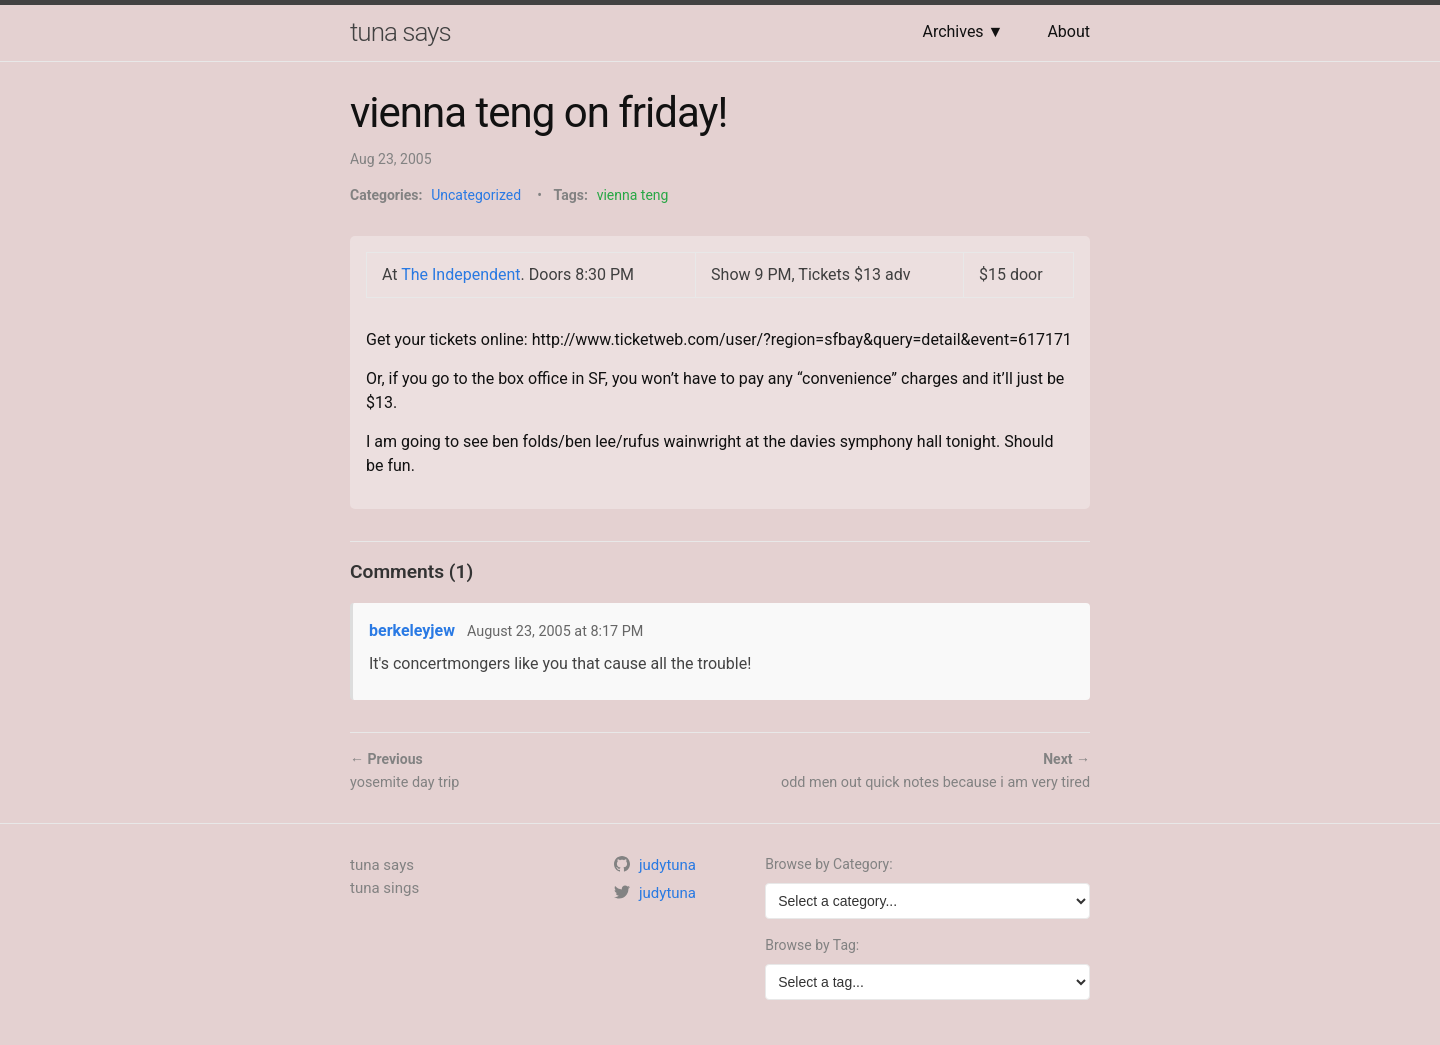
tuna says (400, 32)
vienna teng (633, 195)
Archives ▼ (962, 31)
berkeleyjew (412, 630)
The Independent (460, 274)
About (1068, 31)
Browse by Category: (828, 864)
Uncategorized (476, 195)
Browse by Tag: (812, 945)
